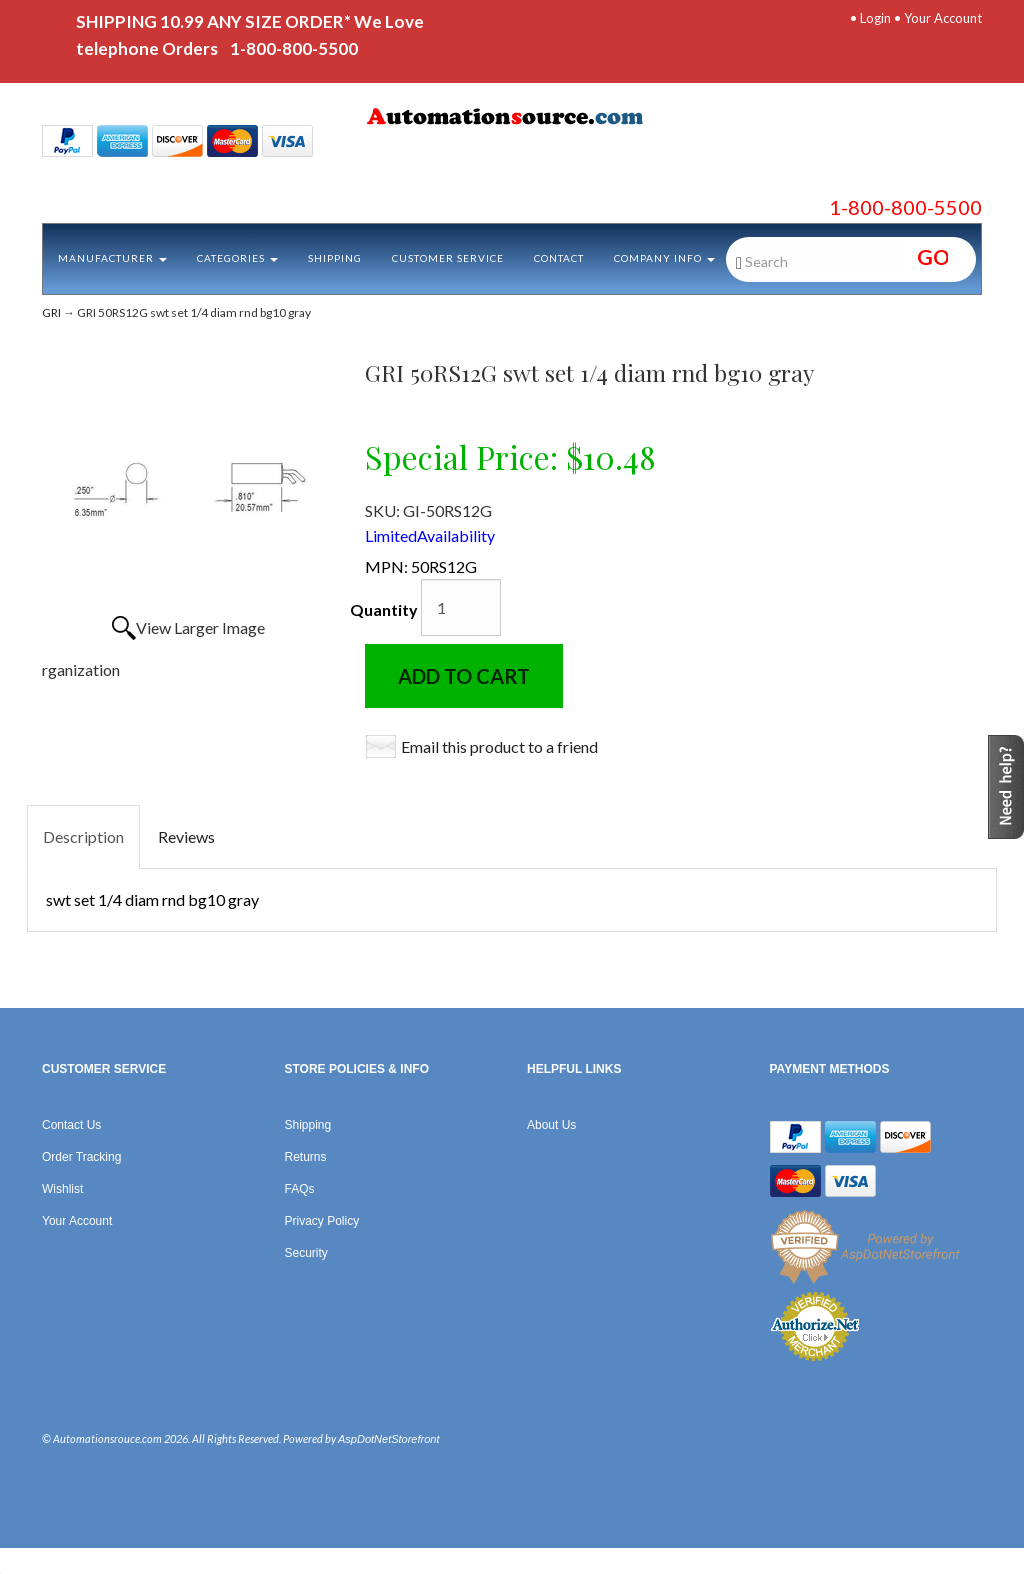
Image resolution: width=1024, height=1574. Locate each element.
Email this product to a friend (499, 746)
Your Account (943, 18)
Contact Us (71, 1125)
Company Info (664, 258)
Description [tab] (83, 836)
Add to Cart (464, 676)
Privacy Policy (322, 1221)
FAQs (300, 1189)
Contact (559, 258)
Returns (306, 1157)
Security (306, 1253)
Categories (237, 258)
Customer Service (448, 258)
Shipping (335, 258)
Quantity (384, 609)
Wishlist (62, 1189)
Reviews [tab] (186, 836)
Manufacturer (112, 258)
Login (875, 18)
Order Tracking (81, 1157)
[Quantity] (461, 607)
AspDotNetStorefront (389, 1439)
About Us (551, 1125)
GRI (51, 312)
